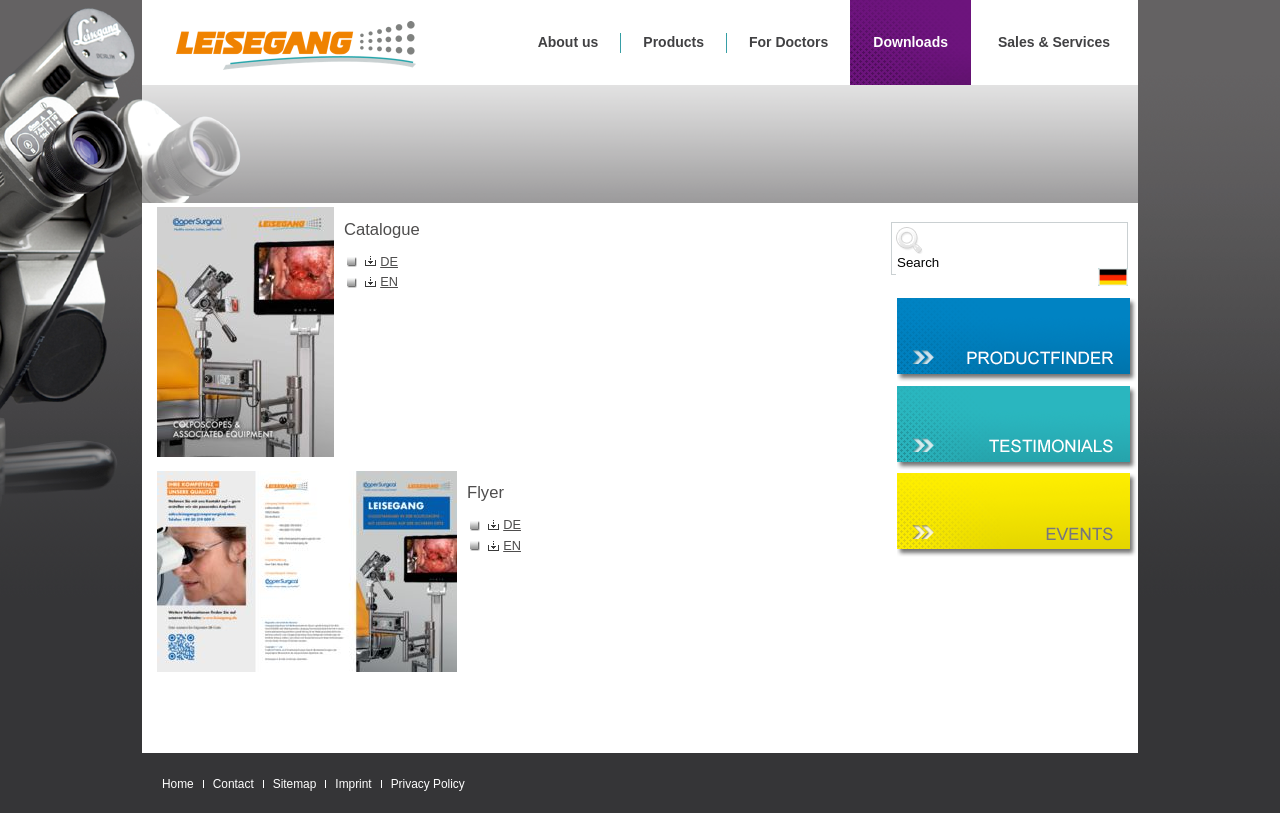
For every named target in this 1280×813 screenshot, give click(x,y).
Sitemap (295, 784)
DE (389, 261)
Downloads (910, 42)
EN (389, 281)
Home (178, 784)
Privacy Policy (428, 784)
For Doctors (788, 42)
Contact (233, 784)
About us (568, 42)
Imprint (353, 784)
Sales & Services (1054, 42)
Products (673, 42)
